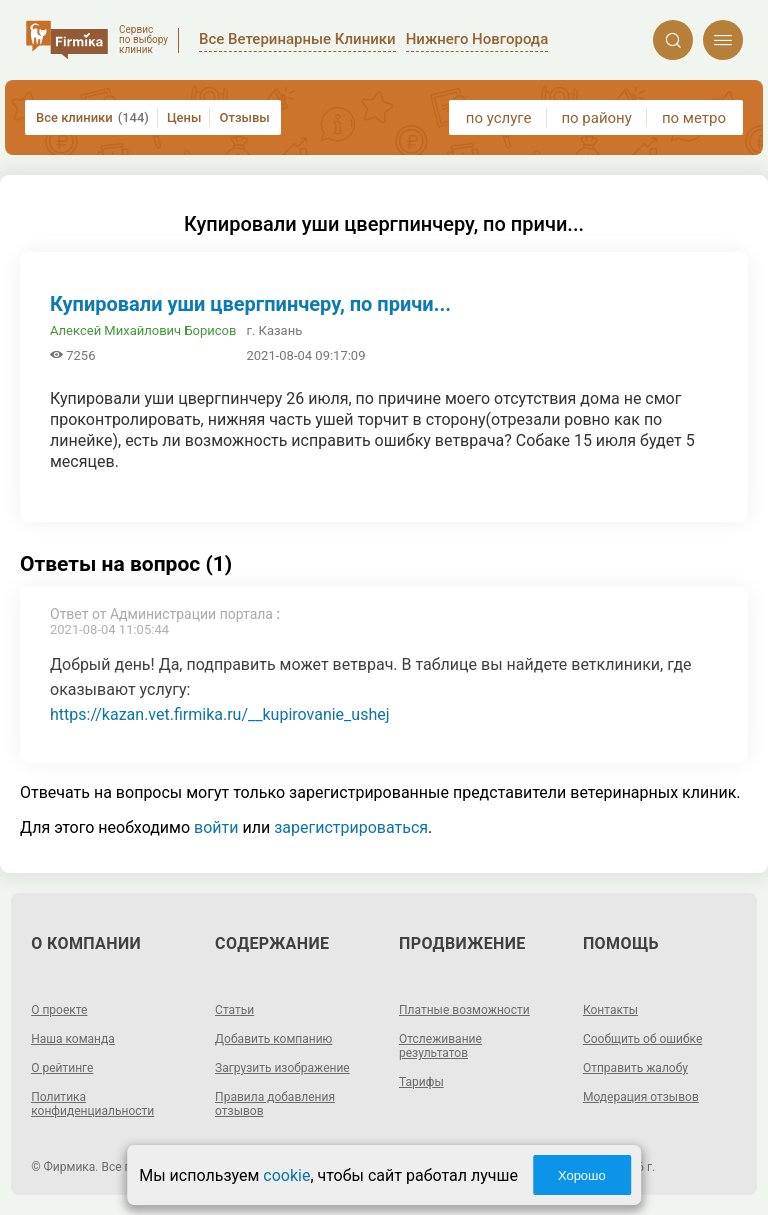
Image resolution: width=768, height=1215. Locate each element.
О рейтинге (62, 1068)
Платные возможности (464, 1010)
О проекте (59, 1010)
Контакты (610, 1010)
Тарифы (421, 1082)
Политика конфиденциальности (92, 1104)
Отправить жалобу (635, 1068)
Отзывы (244, 117)
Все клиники (92, 117)
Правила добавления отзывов (275, 1104)
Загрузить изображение (282, 1068)
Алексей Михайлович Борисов (143, 330)
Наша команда (73, 1039)
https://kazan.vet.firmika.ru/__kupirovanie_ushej (220, 714)
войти (216, 827)
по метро (694, 118)
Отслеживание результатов (440, 1046)
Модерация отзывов (641, 1097)
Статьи (234, 1010)
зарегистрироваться (351, 827)
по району (596, 118)
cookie (286, 1175)
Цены (184, 117)
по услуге (499, 118)
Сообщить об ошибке (642, 1039)
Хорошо (582, 1175)
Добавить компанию (273, 1039)
